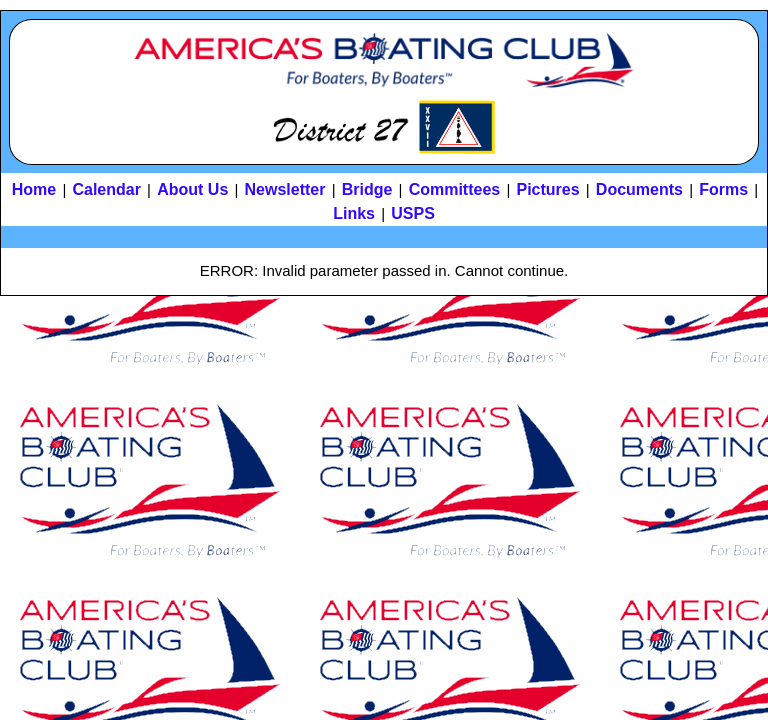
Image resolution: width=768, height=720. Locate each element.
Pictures (547, 189)
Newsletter (285, 189)
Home (34, 189)
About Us (192, 189)
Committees (455, 189)
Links (354, 213)
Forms (723, 189)
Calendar (106, 189)
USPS (413, 213)
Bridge (367, 189)
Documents (639, 189)
